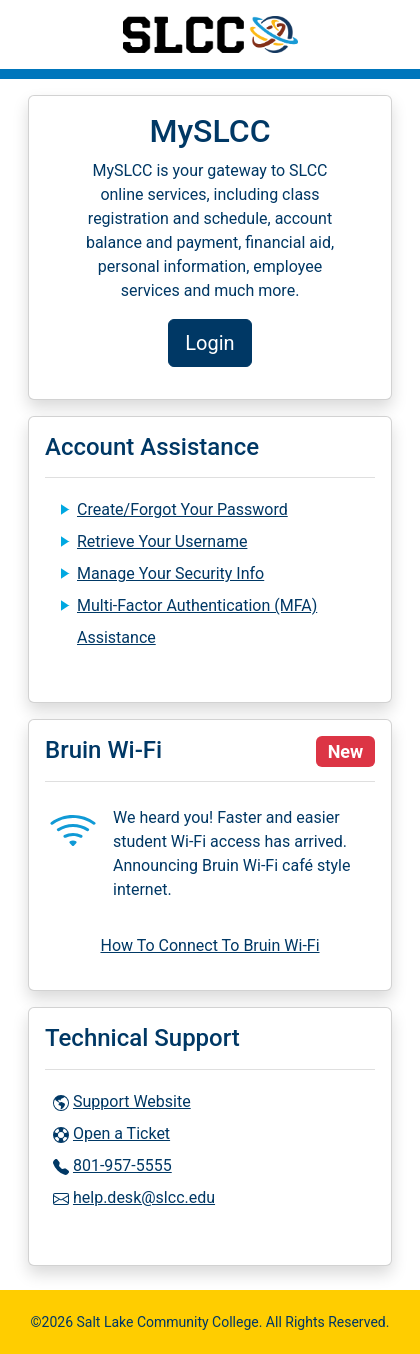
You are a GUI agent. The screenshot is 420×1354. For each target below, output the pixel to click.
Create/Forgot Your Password (182, 509)
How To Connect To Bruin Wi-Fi (209, 945)
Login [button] (209, 343)
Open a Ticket (121, 1133)
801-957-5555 (122, 1165)
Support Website (132, 1101)
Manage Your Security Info (170, 573)
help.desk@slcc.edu (144, 1197)
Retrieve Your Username (162, 541)
